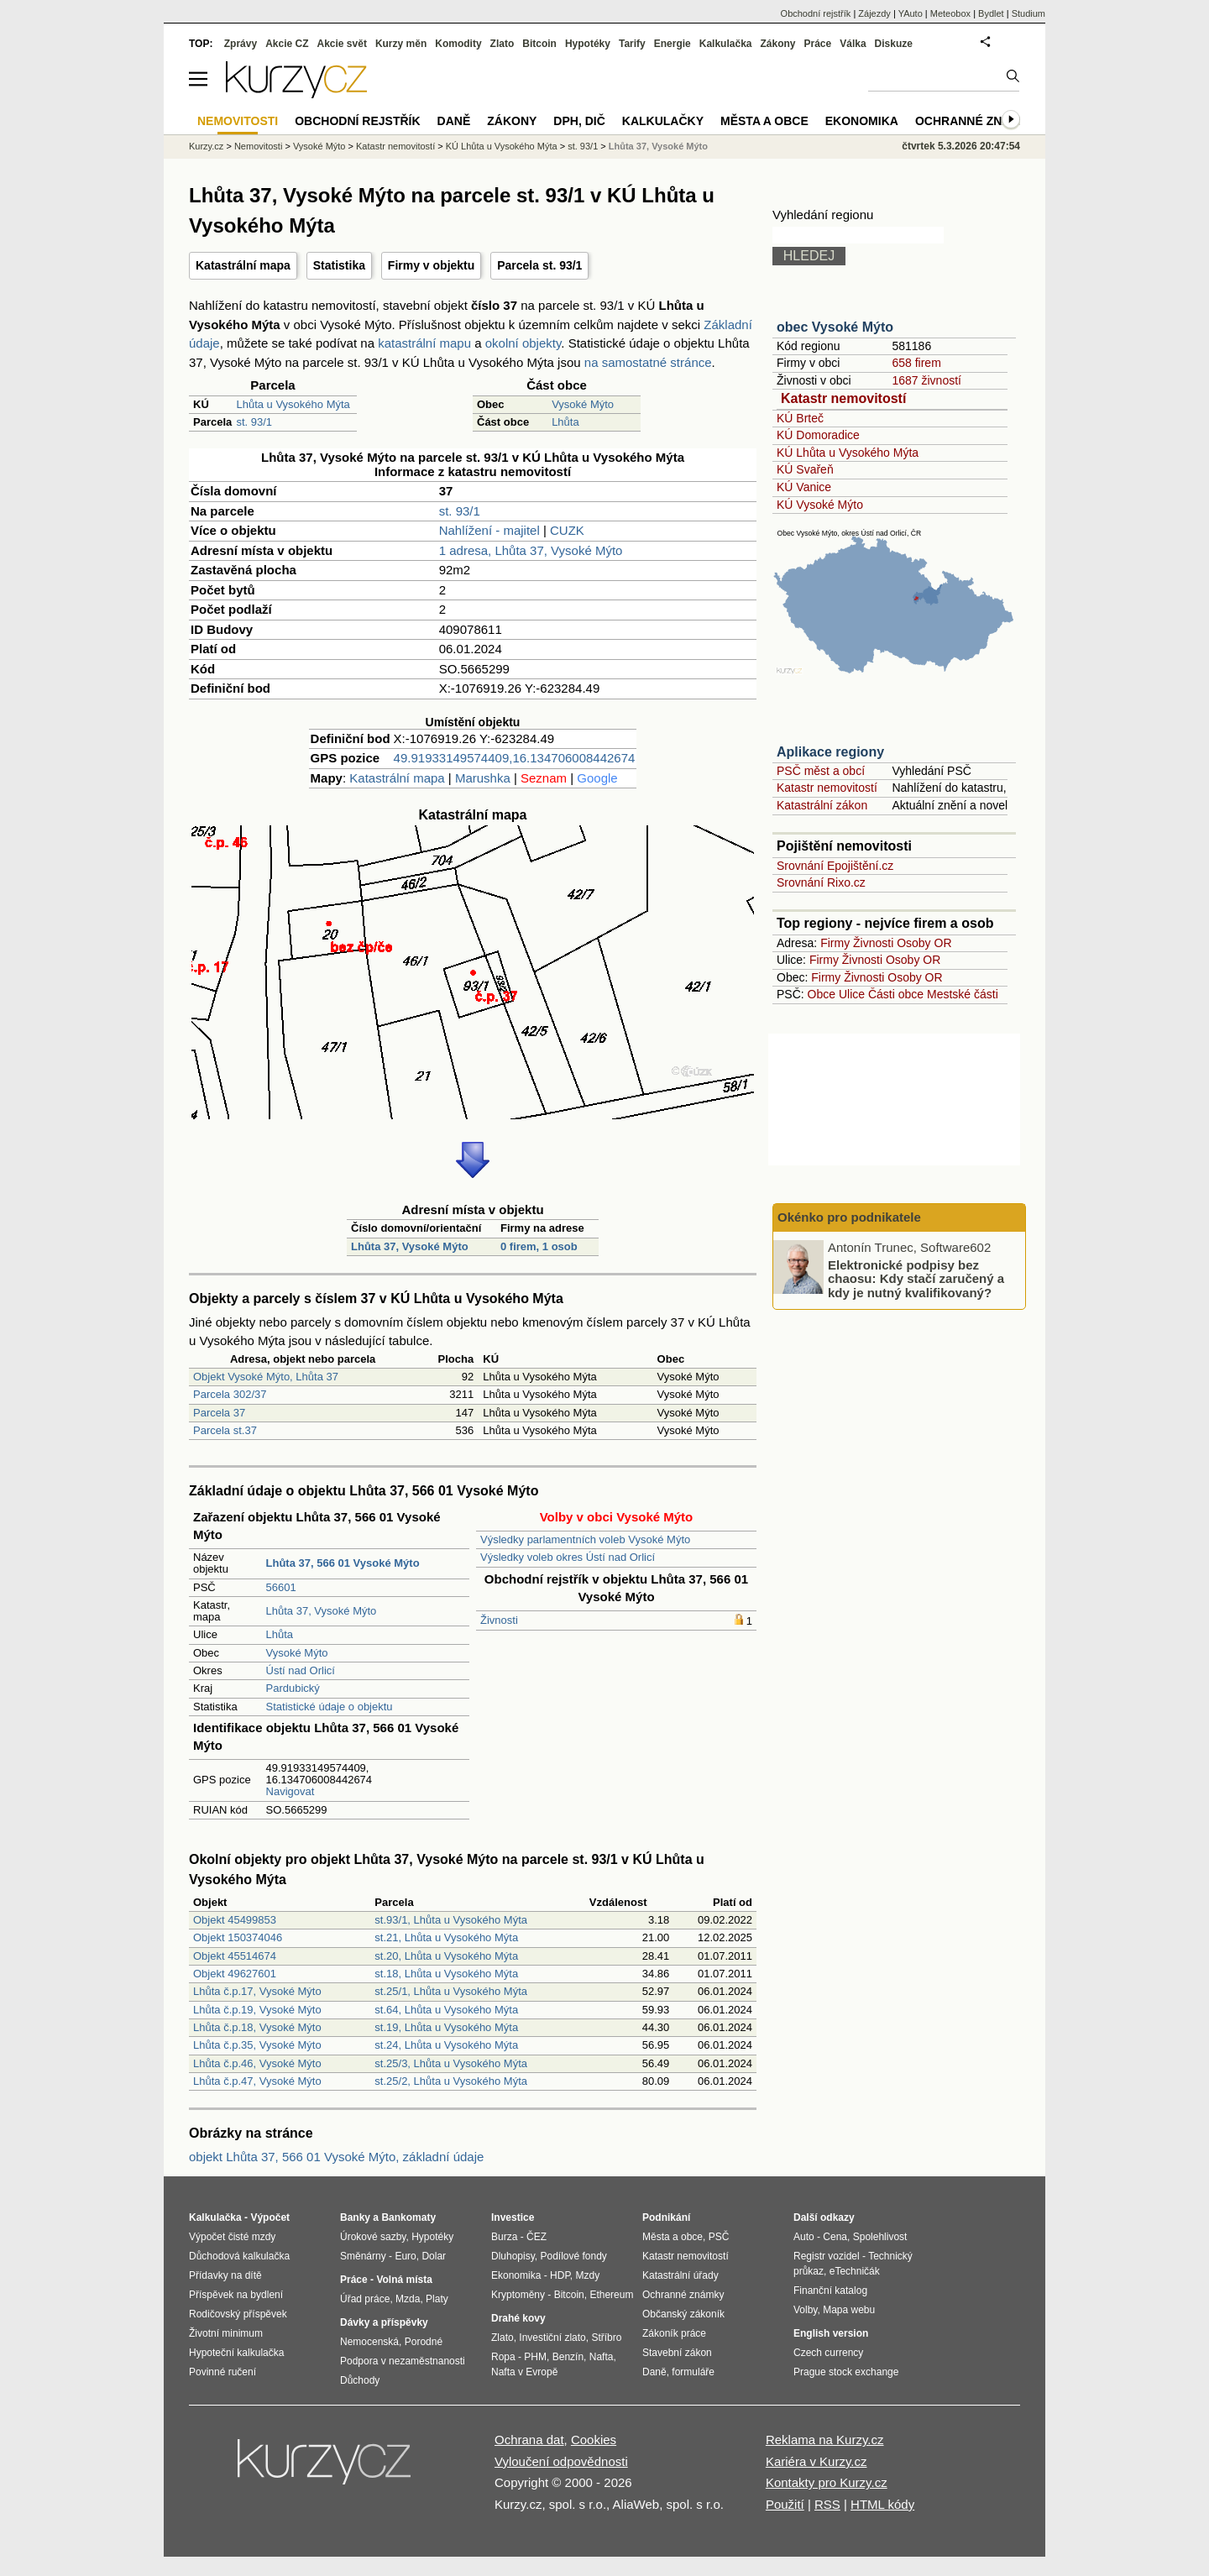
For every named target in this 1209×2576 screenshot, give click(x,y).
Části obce (896, 994)
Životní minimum (226, 2333)
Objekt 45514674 (234, 1956)
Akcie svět (342, 44)
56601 (281, 1587)
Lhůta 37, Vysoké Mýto (409, 1246)
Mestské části (962, 994)
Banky (355, 2217)
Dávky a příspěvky (384, 2322)
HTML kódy (882, 2504)
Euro (405, 2256)
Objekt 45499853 (234, 1920)
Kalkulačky (663, 121)
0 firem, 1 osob (539, 1246)
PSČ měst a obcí (821, 771)
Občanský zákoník (683, 2314)
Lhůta (565, 422)
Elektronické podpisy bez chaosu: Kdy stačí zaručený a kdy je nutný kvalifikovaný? (916, 1278)
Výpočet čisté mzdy (232, 2237)
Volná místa (404, 2279)
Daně (454, 121)
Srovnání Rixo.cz (821, 882)
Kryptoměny (518, 2295)
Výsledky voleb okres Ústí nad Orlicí (567, 1557)
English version (830, 2333)
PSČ (719, 2237)
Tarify (632, 44)
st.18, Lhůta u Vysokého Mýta (446, 1973)
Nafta (601, 2357)
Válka (853, 44)
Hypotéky (587, 44)
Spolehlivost (880, 2237)
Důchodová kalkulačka (239, 2256)
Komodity (458, 44)
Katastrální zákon (822, 805)
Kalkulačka (725, 44)
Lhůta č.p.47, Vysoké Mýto (257, 2081)
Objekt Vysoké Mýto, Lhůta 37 (265, 1376)
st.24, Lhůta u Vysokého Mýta (446, 2045)
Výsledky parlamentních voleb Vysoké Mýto (585, 1539)
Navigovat (290, 1791)
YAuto (910, 13)
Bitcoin (539, 44)
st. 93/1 (254, 422)
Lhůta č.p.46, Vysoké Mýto (257, 2063)
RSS (827, 2504)
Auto (803, 2237)
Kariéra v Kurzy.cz (816, 2461)
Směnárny (363, 2256)
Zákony (777, 44)
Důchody (359, 2380)
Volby (805, 2310)
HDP (560, 2275)
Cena (835, 2237)
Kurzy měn (401, 44)
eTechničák (855, 2271)
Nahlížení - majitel (489, 530)
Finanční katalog (830, 2290)
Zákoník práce (674, 2333)
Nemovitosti (258, 146)
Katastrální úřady (680, 2275)
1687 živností (926, 380)
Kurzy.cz (206, 146)
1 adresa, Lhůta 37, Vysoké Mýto (531, 550)
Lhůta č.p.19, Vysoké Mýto (257, 2009)
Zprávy (240, 44)
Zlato (502, 44)
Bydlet (991, 13)
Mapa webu (849, 2310)
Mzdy (588, 2275)
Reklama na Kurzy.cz (825, 2439)
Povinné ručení (222, 2372)
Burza (504, 2237)
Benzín (568, 2357)
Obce (821, 994)
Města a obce (764, 121)
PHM (535, 2357)
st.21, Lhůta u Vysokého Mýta (446, 1937)
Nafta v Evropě (524, 2372)
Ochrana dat (529, 2439)
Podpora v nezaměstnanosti (402, 2361)
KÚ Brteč (800, 418)
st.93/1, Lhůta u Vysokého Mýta (450, 1920)
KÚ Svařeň (805, 469)
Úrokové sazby (373, 2237)
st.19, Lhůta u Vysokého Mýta (446, 2027)
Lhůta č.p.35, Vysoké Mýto (257, 2045)
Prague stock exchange (845, 2372)
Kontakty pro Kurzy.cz (826, 2482)
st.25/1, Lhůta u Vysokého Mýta (450, 1991)
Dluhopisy (513, 2256)
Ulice (852, 994)
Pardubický (293, 1688)
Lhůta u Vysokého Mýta (292, 404)
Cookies (593, 2439)
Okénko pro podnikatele (849, 1217)
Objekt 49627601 (234, 1973)
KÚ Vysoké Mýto (820, 504)
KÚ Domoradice (818, 435)
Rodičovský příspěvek (238, 2314)
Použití (785, 2504)
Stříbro (606, 2337)
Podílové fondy (573, 2256)
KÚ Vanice (804, 487)
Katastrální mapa (243, 265)
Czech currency (828, 2353)
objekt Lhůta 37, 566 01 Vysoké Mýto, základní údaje (336, 2156)
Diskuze (894, 44)
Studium (1028, 13)
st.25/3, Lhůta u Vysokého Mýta (450, 2063)
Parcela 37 (219, 1412)
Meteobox (950, 13)
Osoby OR (924, 943)
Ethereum (611, 2295)
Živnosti (499, 1620)
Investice (512, 2217)
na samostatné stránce (648, 362)
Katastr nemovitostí (843, 398)
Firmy (835, 943)
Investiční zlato (552, 2337)
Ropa (503, 2357)
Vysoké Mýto (583, 404)
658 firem (916, 362)
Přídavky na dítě (225, 2275)
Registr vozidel (826, 2256)
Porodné (423, 2342)
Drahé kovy (518, 2318)
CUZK (567, 530)
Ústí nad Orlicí (300, 1670)
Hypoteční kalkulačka (236, 2353)
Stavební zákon (677, 2353)
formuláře (693, 2372)
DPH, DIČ (578, 121)
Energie (672, 44)
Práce (818, 44)
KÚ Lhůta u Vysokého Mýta (848, 452)
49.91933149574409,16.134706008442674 (515, 758)
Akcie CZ (286, 44)
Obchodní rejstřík (816, 13)
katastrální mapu (424, 343)
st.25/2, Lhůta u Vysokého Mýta (450, 2081)
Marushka (482, 778)
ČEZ (536, 2237)
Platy (437, 2299)
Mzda (407, 2299)
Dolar (433, 2256)
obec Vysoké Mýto (835, 327)
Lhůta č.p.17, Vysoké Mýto (257, 1991)
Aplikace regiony (830, 752)
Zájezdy (874, 13)
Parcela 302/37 (229, 1394)
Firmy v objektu (431, 265)
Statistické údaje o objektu (329, 1706)
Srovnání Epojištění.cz (835, 865)
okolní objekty (523, 343)
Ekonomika (861, 121)
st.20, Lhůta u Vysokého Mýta (446, 1956)
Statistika (339, 265)
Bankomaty (408, 2217)
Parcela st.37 (225, 1430)
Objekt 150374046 (237, 1937)
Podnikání (666, 2217)
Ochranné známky (976, 121)
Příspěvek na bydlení (236, 2295)
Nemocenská (369, 2342)
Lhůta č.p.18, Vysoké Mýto (257, 2027)
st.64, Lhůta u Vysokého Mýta (446, 2009)
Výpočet (270, 2217)
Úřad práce (365, 2299)
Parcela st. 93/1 (539, 265)
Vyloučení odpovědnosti (561, 2461)
